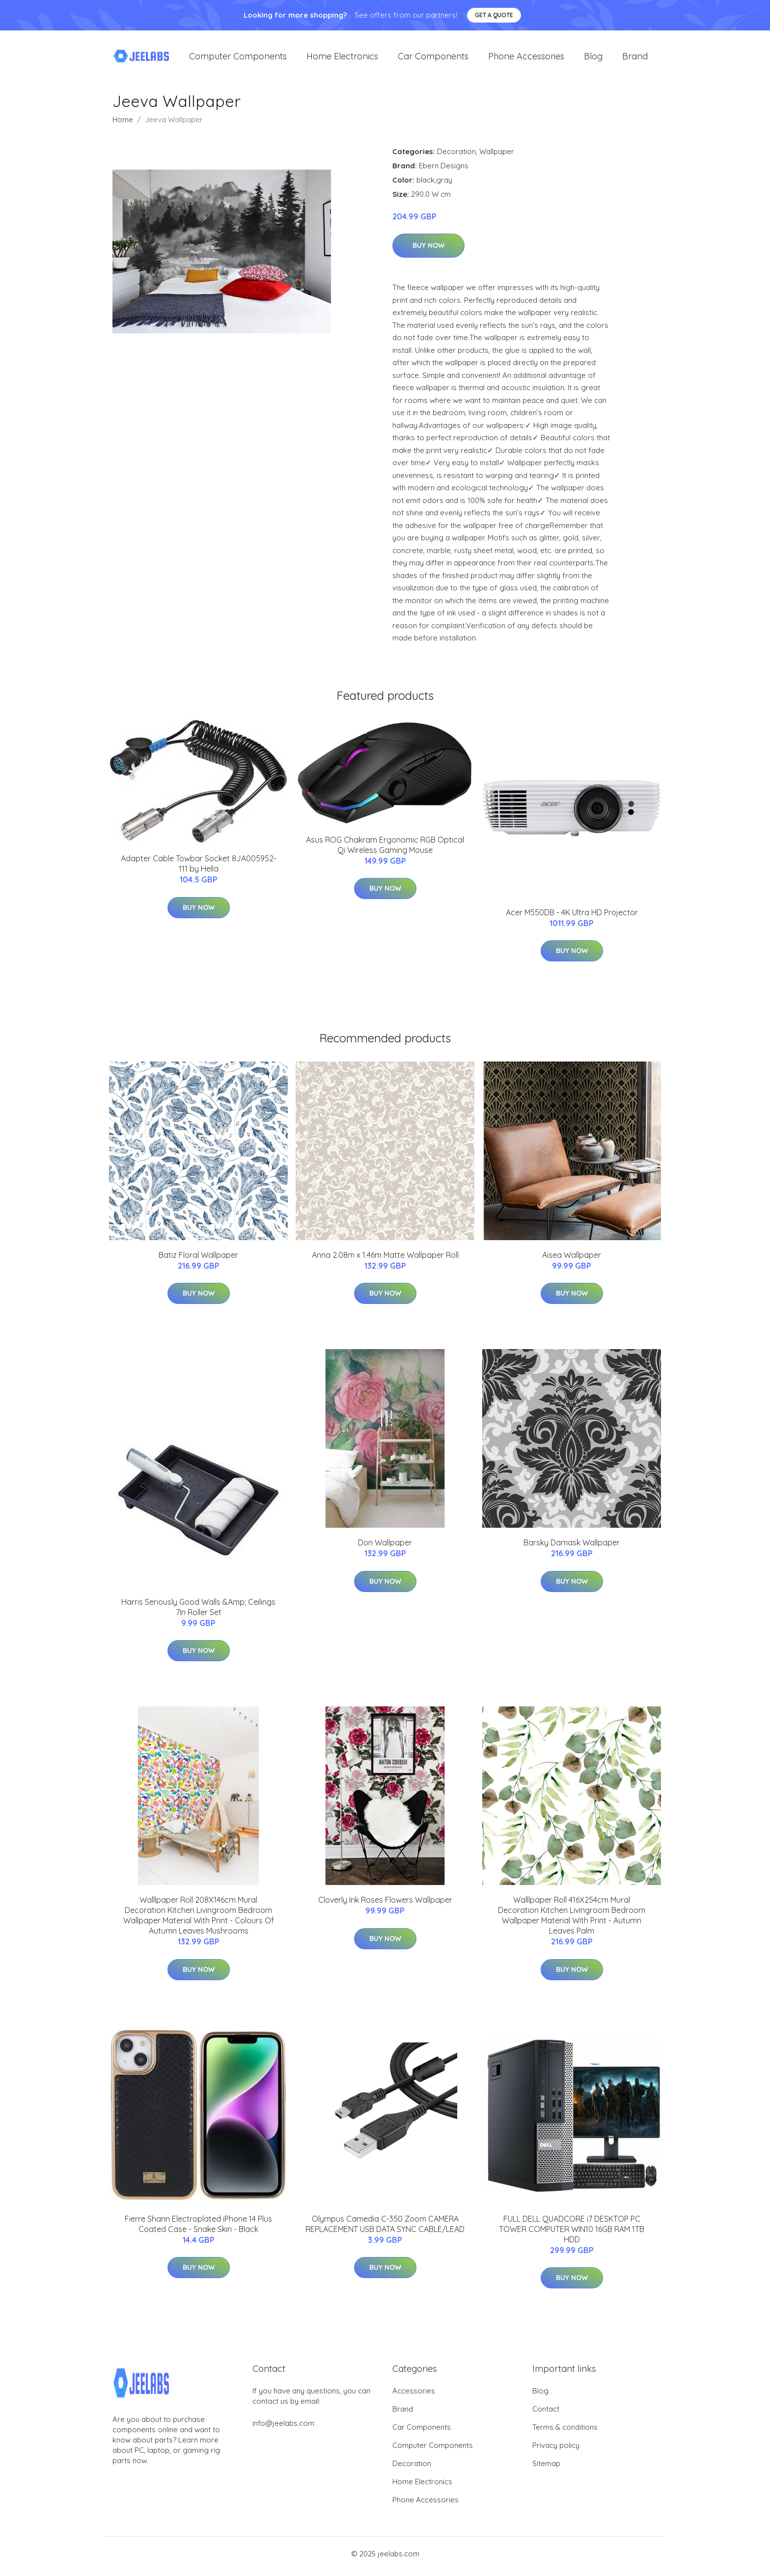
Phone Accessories (526, 58)
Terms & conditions (565, 2432)
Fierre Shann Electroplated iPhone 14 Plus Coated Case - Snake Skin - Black (198, 2229)
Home (122, 124)
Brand (635, 58)
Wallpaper (496, 156)
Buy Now (428, 250)
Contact (545, 2414)
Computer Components (238, 58)
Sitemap (546, 2468)
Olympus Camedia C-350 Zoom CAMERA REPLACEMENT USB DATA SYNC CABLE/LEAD (385, 2229)
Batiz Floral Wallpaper (198, 1260)
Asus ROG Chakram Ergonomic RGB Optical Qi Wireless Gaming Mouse (385, 850)
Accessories (413, 2396)
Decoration (456, 156)
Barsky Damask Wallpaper (571, 1548)
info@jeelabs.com (283, 2428)
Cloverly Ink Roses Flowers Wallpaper (385, 1905)
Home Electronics (342, 58)
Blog (593, 58)
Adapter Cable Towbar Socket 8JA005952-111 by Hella (198, 869)
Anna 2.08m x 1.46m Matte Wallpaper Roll (385, 1260)
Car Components (433, 58)
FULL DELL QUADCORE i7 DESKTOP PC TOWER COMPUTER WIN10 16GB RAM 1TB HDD (571, 2234)
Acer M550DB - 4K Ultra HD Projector (572, 917)
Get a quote (494, 15)
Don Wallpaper (385, 1548)
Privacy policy (555, 2450)
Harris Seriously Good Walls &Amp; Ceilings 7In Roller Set (198, 1612)
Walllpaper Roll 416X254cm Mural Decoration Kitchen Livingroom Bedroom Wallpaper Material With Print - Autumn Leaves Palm (571, 1920)
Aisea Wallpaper (571, 1260)
